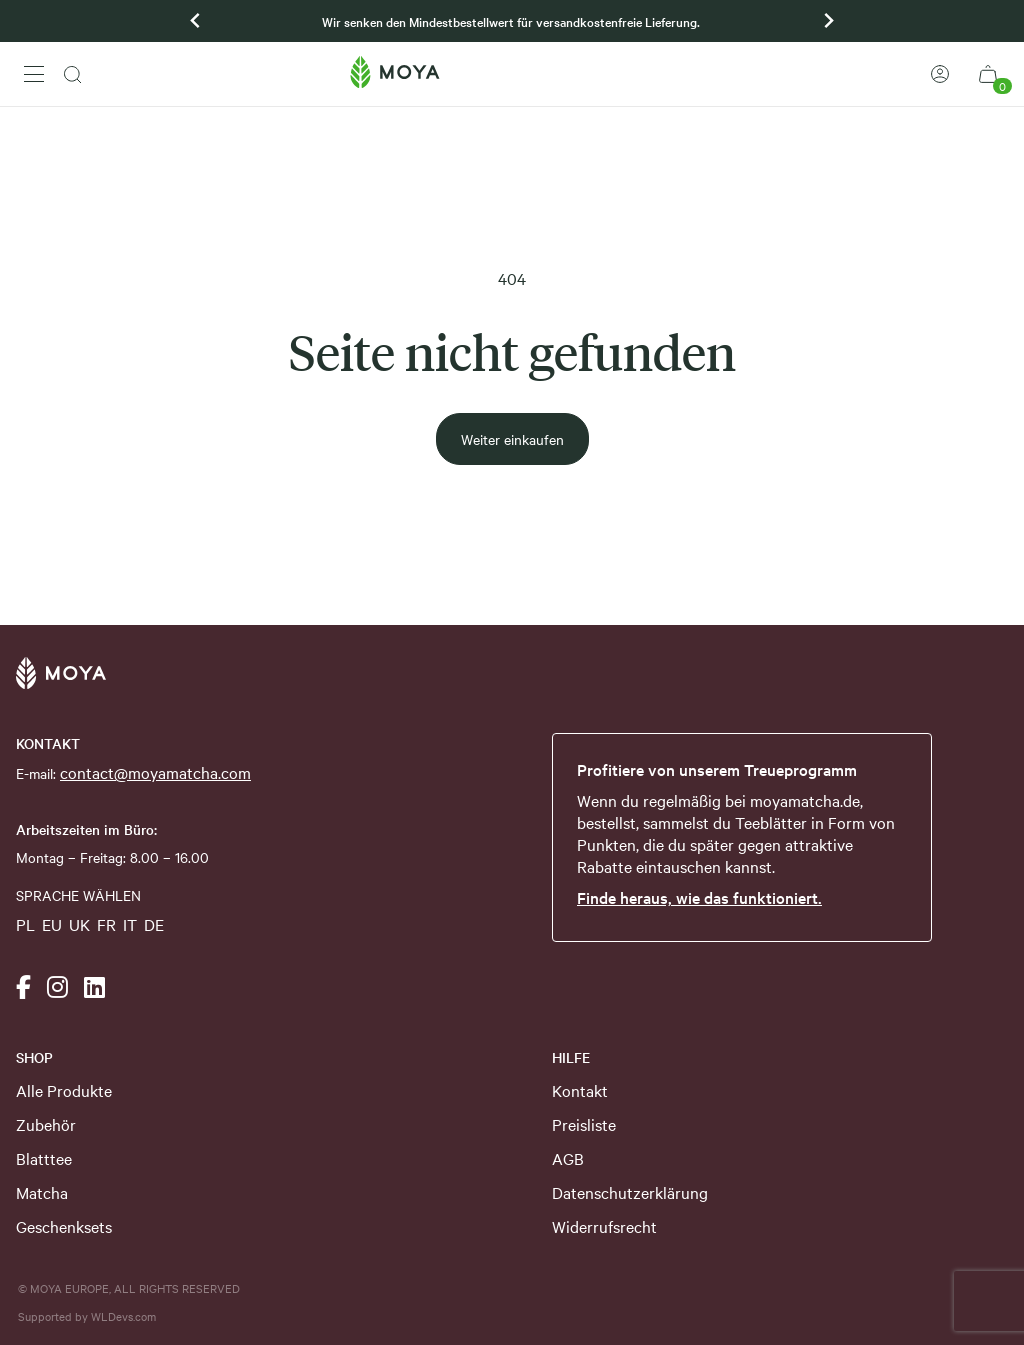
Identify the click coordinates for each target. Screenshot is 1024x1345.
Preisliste (584, 1124)
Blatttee (44, 1158)
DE (154, 924)
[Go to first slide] (828, 21)
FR (106, 924)
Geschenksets (64, 1226)
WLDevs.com (123, 1316)
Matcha (42, 1192)
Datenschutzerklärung (630, 1192)
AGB (568, 1158)
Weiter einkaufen (512, 439)
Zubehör (46, 1124)
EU (52, 924)
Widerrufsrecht (604, 1226)
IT (130, 924)
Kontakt (580, 1090)
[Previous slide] (196, 21)
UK (79, 924)
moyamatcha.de (805, 800)
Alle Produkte (64, 1090)
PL (25, 924)
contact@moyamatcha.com (155, 772)
